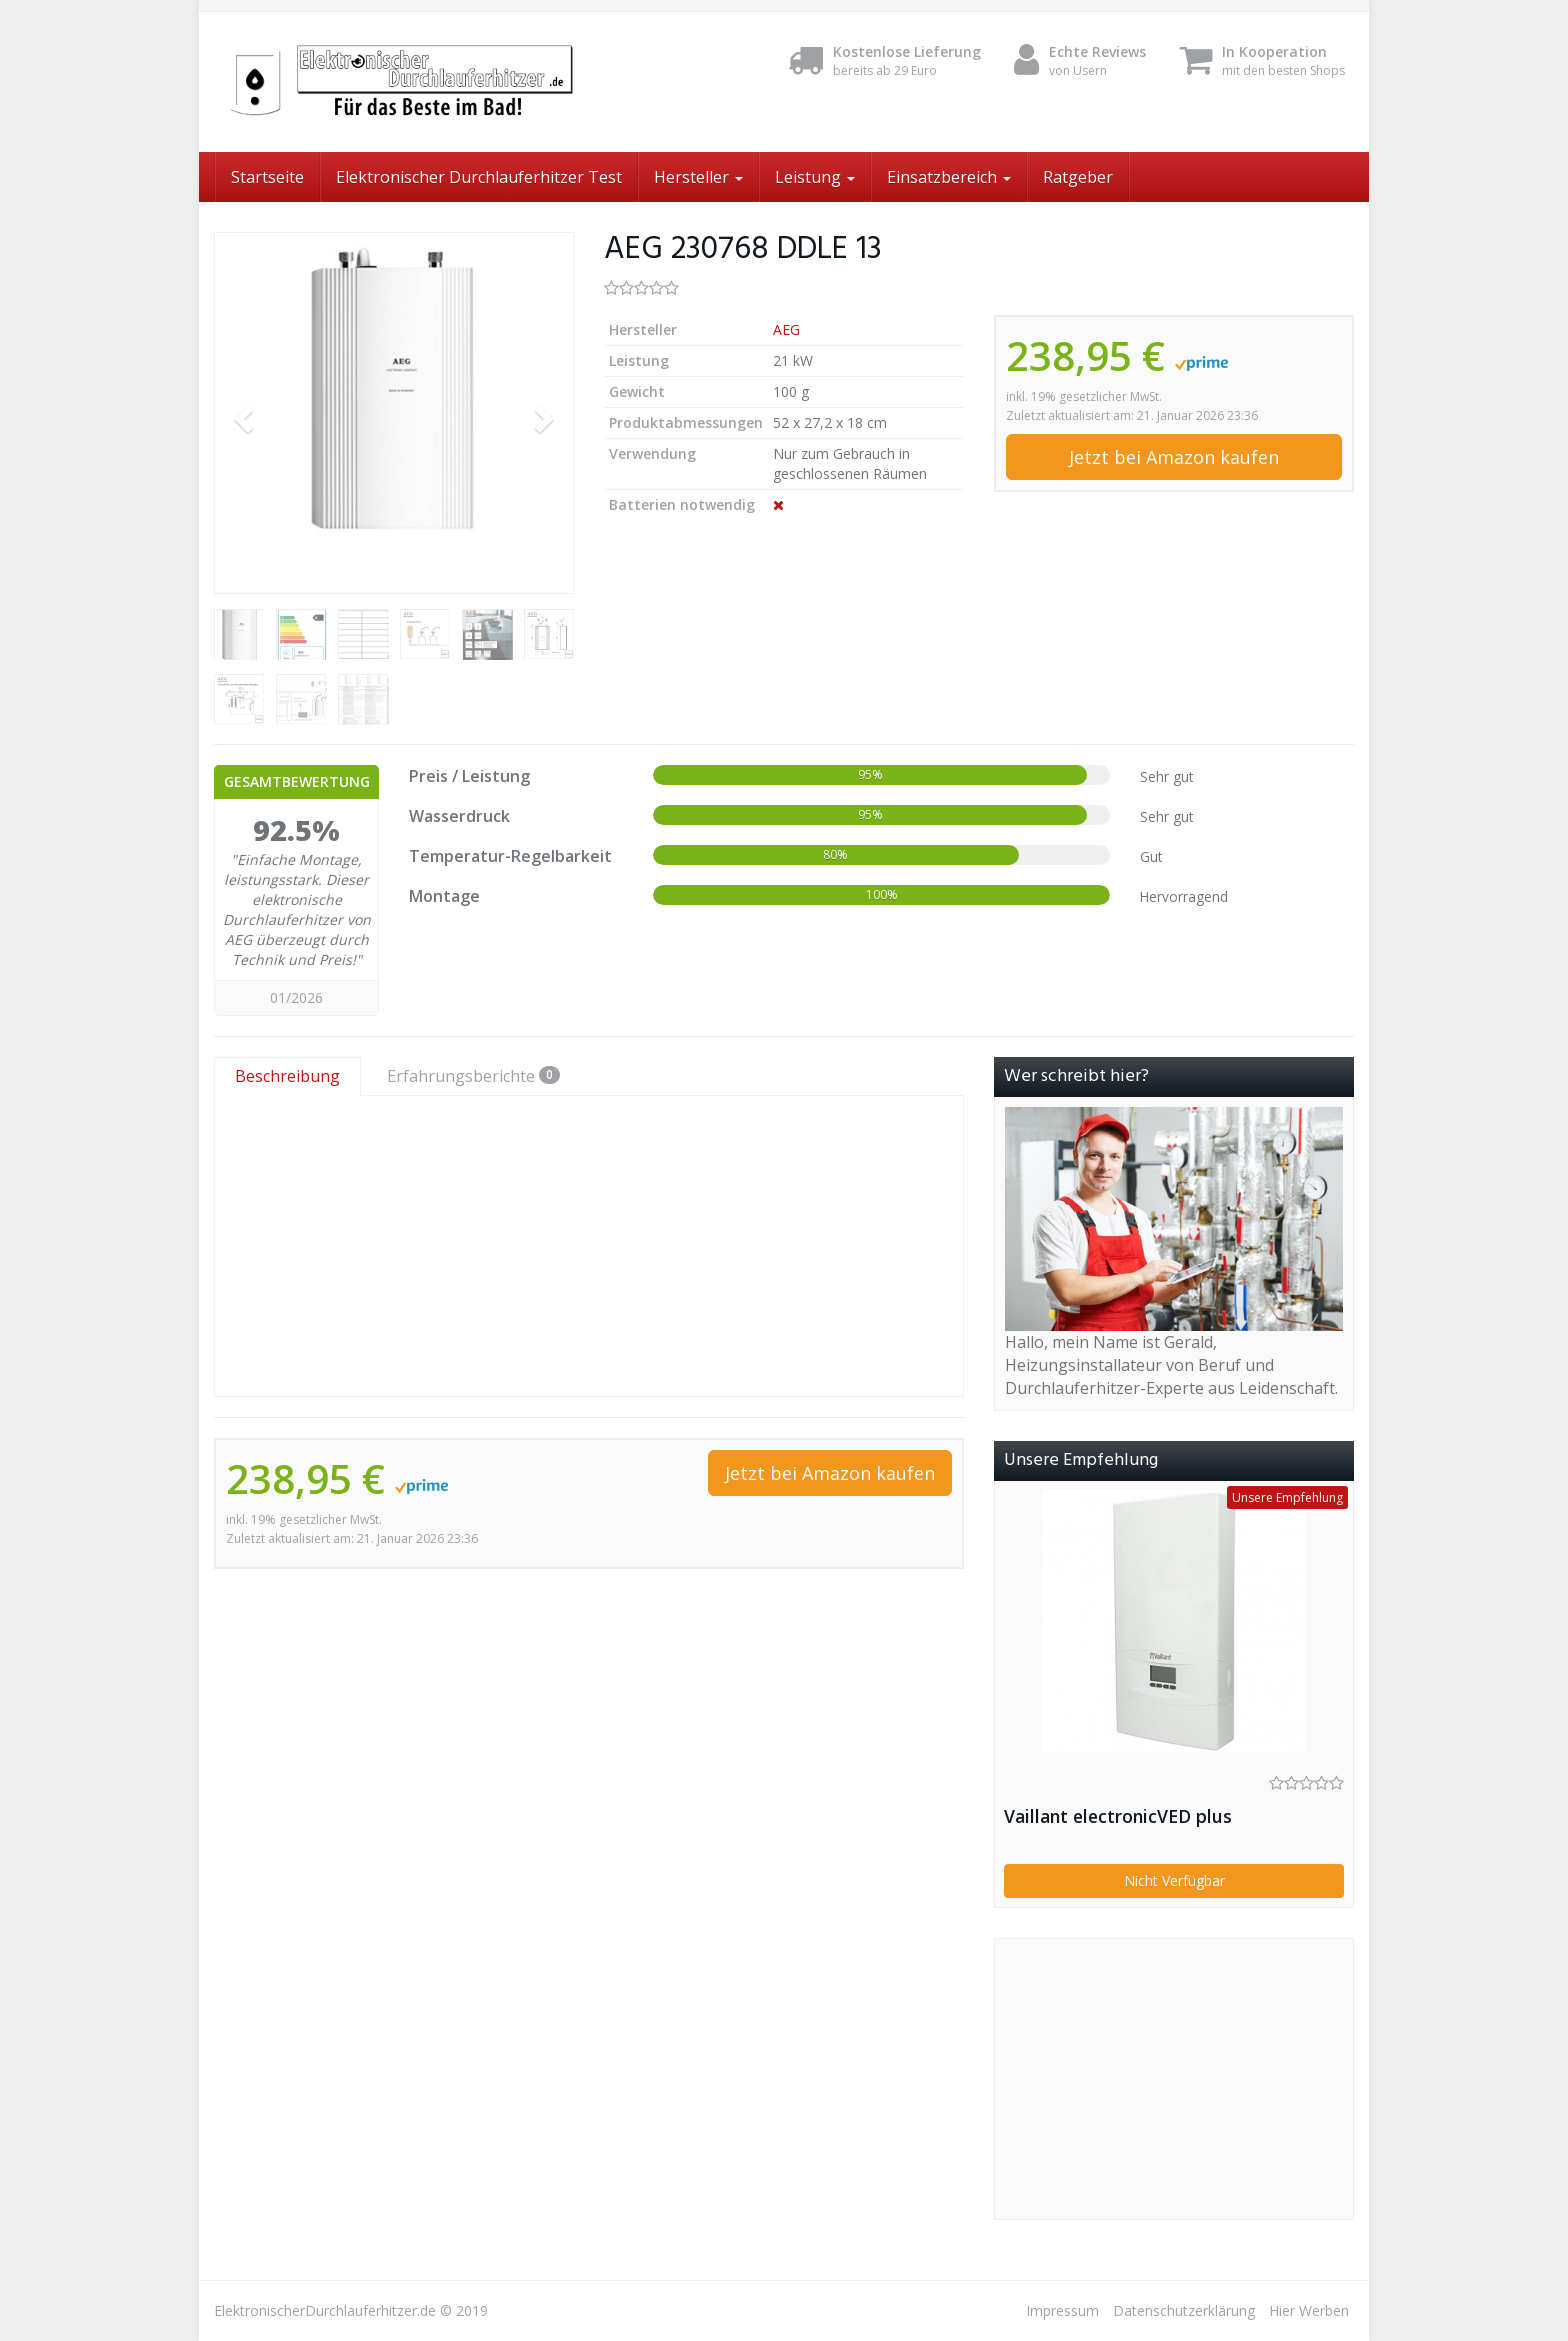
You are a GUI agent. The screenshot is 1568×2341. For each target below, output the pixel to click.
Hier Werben (1309, 2310)
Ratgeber (1078, 177)
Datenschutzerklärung (1184, 2310)
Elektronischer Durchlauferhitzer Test (479, 177)
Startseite (267, 177)
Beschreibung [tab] (287, 1076)
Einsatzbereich (949, 177)
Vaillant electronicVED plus (1118, 1816)
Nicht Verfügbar (1174, 1880)
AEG (786, 329)
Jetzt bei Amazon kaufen (1174, 457)
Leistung (815, 177)
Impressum (1062, 2310)
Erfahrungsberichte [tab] (473, 1076)
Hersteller (698, 177)
